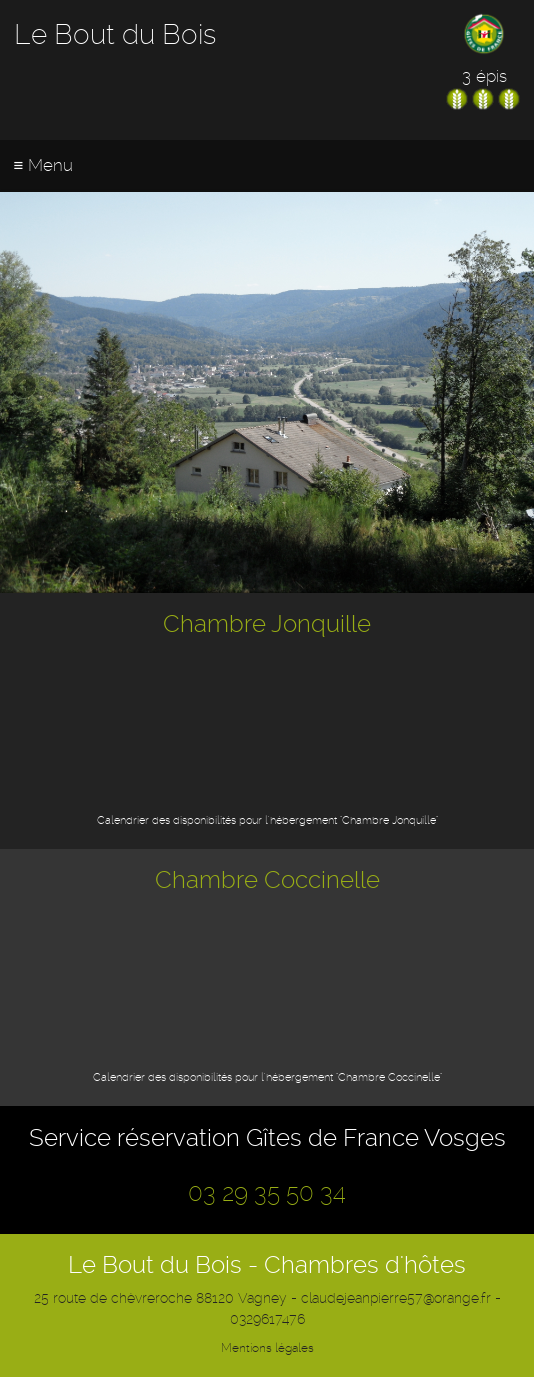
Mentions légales (267, 1348)
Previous (25, 387)
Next (509, 387)
